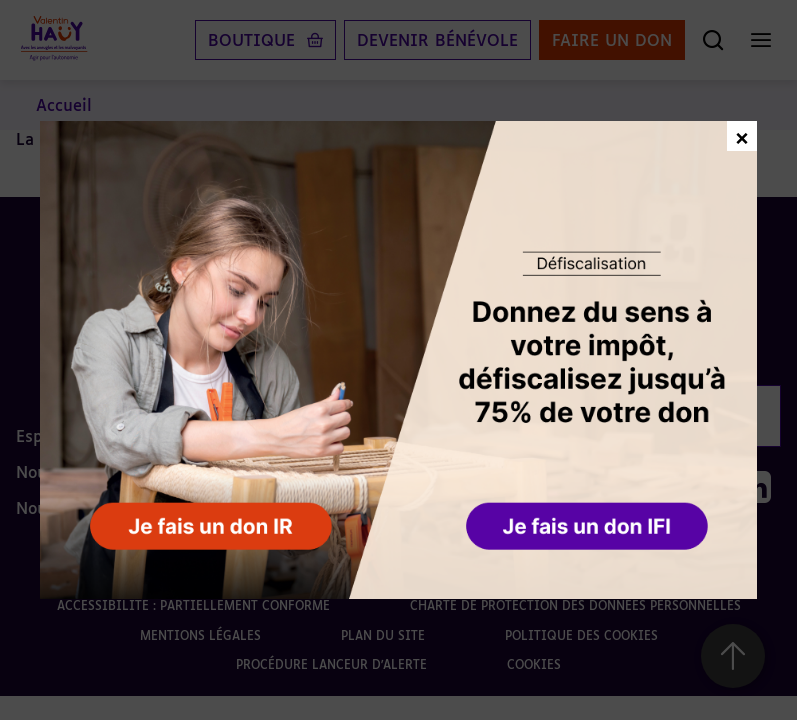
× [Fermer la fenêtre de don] (742, 135)
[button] (588, 527)
